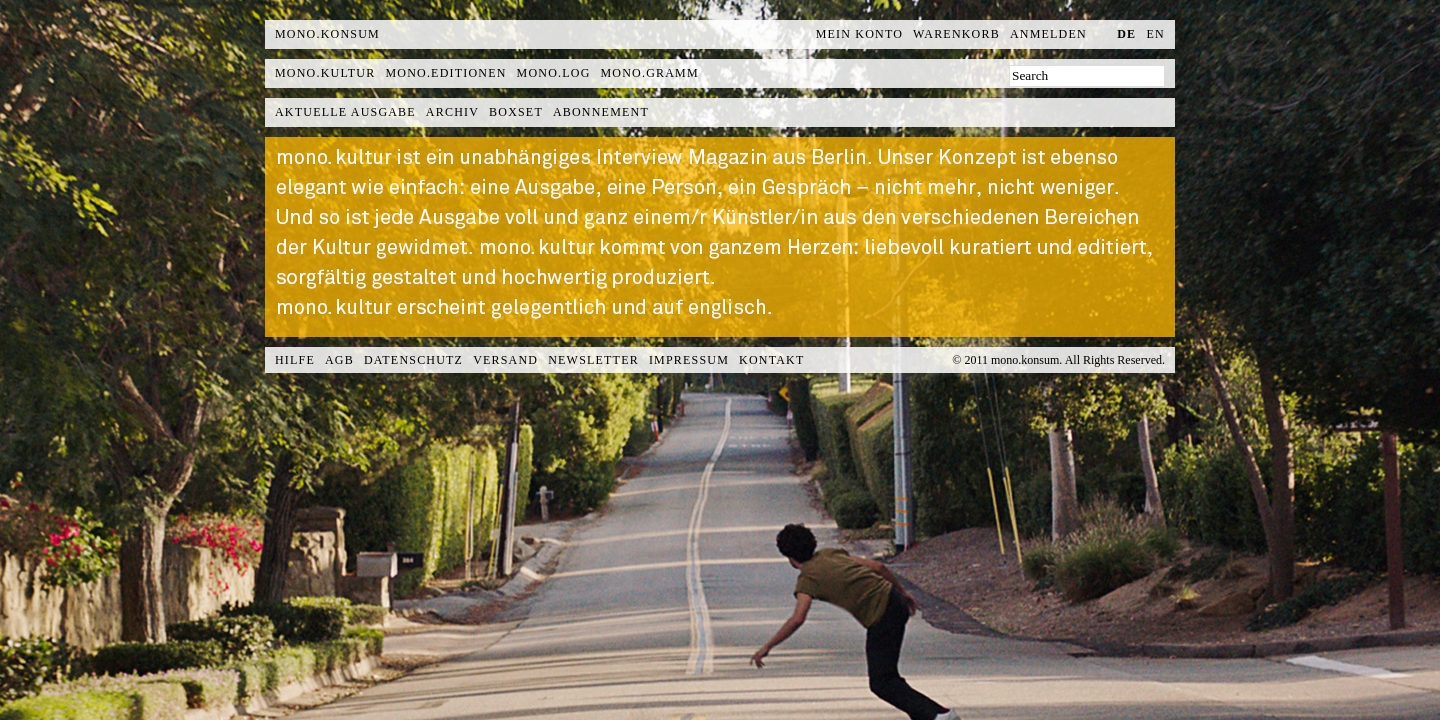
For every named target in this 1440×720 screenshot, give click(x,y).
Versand (505, 360)
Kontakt (771, 360)
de (1126, 34)
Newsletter (593, 360)
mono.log (554, 73)
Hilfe (295, 360)
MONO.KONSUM (327, 34)
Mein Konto (859, 34)
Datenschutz (413, 360)
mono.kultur (325, 73)
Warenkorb (956, 34)
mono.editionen (445, 73)
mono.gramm (650, 73)
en (1156, 34)
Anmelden (1048, 34)
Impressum (689, 360)
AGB (339, 360)
